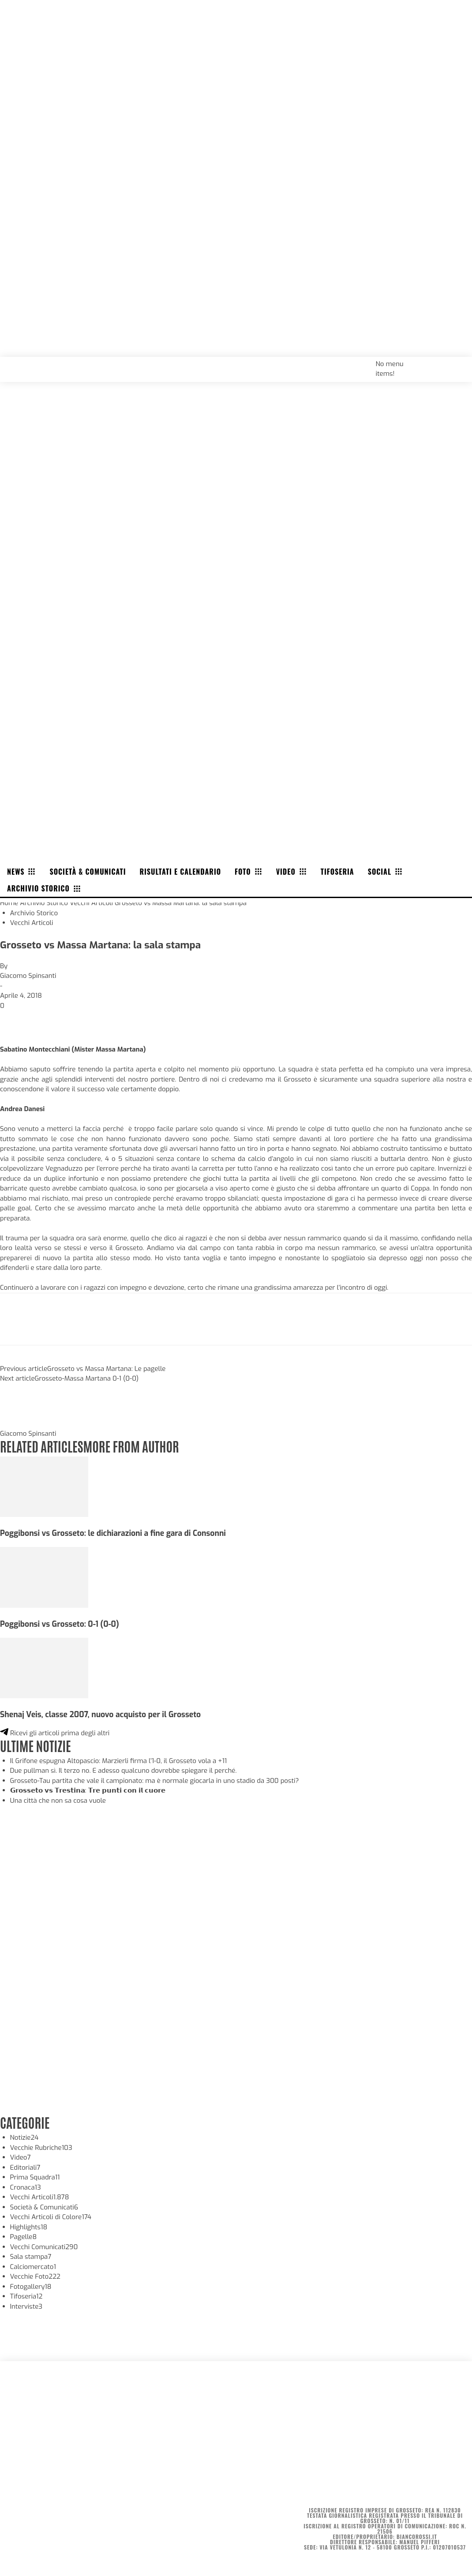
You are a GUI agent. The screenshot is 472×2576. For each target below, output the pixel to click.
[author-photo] (21, 1423)
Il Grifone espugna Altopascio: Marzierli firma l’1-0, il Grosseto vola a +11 (118, 1760)
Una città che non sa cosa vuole (58, 1800)
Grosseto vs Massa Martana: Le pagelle (106, 1368)
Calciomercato (33, 2266)
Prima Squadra (35, 2177)
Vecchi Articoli (91, 903)
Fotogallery (31, 2286)
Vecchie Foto (35, 2276)
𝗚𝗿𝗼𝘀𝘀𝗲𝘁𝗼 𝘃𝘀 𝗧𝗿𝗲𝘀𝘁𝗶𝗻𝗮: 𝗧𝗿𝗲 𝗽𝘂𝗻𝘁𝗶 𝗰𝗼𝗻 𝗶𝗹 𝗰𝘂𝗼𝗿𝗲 (87, 1790)
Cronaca (25, 2187)
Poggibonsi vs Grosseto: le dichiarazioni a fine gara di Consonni (113, 1533)
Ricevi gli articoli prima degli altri (54, 1733)
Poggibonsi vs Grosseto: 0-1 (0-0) (59, 1624)
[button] (455, 363)
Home (9, 903)
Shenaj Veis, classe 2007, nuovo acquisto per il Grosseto (100, 1714)
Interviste (26, 2306)
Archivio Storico (44, 903)
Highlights (29, 2227)
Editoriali (25, 2167)
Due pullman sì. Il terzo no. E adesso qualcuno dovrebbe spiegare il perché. (123, 1770)
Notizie (24, 2137)
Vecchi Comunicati (44, 2247)
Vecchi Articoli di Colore (51, 2217)
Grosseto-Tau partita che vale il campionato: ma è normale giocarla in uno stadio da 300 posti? (154, 1780)
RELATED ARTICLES (41, 1445)
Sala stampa (31, 2256)
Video (20, 2157)
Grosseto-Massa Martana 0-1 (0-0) (87, 1378)
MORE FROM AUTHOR (131, 1445)
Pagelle (23, 2236)
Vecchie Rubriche (41, 2147)
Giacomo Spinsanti (28, 975)
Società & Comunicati (44, 2207)
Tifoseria (26, 2296)
